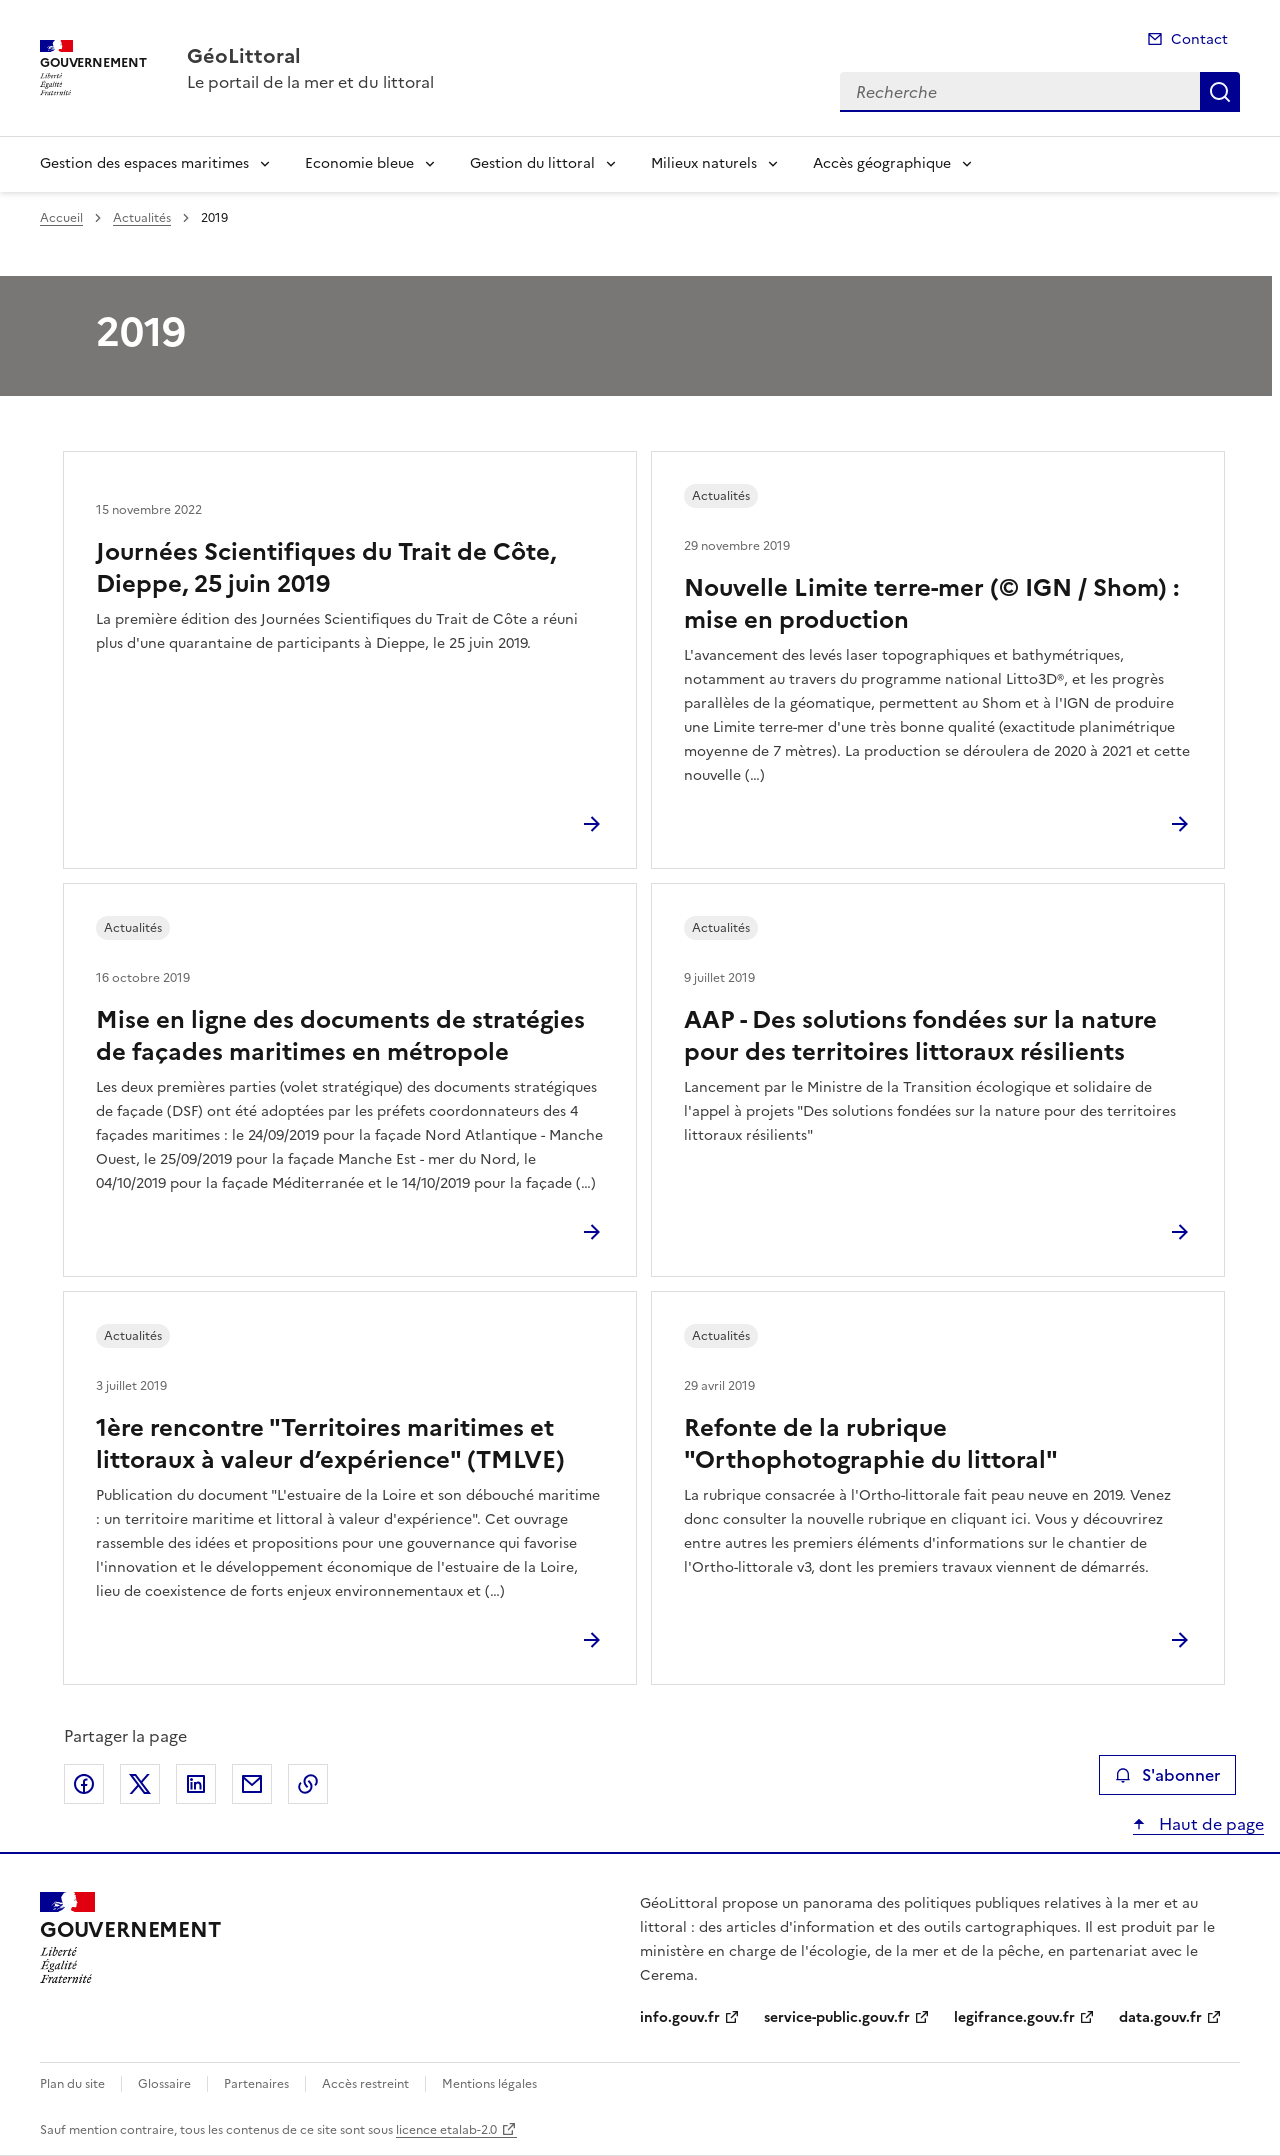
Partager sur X (140, 1784)
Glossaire (164, 2084)
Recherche (1220, 92)
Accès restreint (365, 2084)
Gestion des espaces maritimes (144, 163)
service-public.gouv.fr (837, 2017)
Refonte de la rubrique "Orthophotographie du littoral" (871, 1444)
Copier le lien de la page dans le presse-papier (308, 1784)
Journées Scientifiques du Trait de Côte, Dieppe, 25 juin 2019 (326, 568)
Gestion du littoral (532, 163)
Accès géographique (882, 163)
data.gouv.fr (1160, 2017)
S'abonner (1167, 1775)
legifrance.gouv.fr (1014, 2017)
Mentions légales (489, 2084)
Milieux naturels (704, 163)
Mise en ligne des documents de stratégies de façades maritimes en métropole (340, 1036)
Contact (1199, 39)
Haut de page (1209, 1824)
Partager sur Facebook (84, 1784)
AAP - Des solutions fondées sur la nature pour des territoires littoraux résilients (920, 1036)
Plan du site (72, 2084)
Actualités (142, 218)
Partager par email (252, 1784)
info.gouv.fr (680, 2017)
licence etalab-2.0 (446, 2130)
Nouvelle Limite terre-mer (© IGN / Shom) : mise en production (931, 604)
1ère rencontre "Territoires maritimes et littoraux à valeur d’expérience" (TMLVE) (330, 1444)
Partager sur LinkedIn (196, 1784)
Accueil (61, 218)
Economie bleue (359, 163)
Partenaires (256, 2084)
